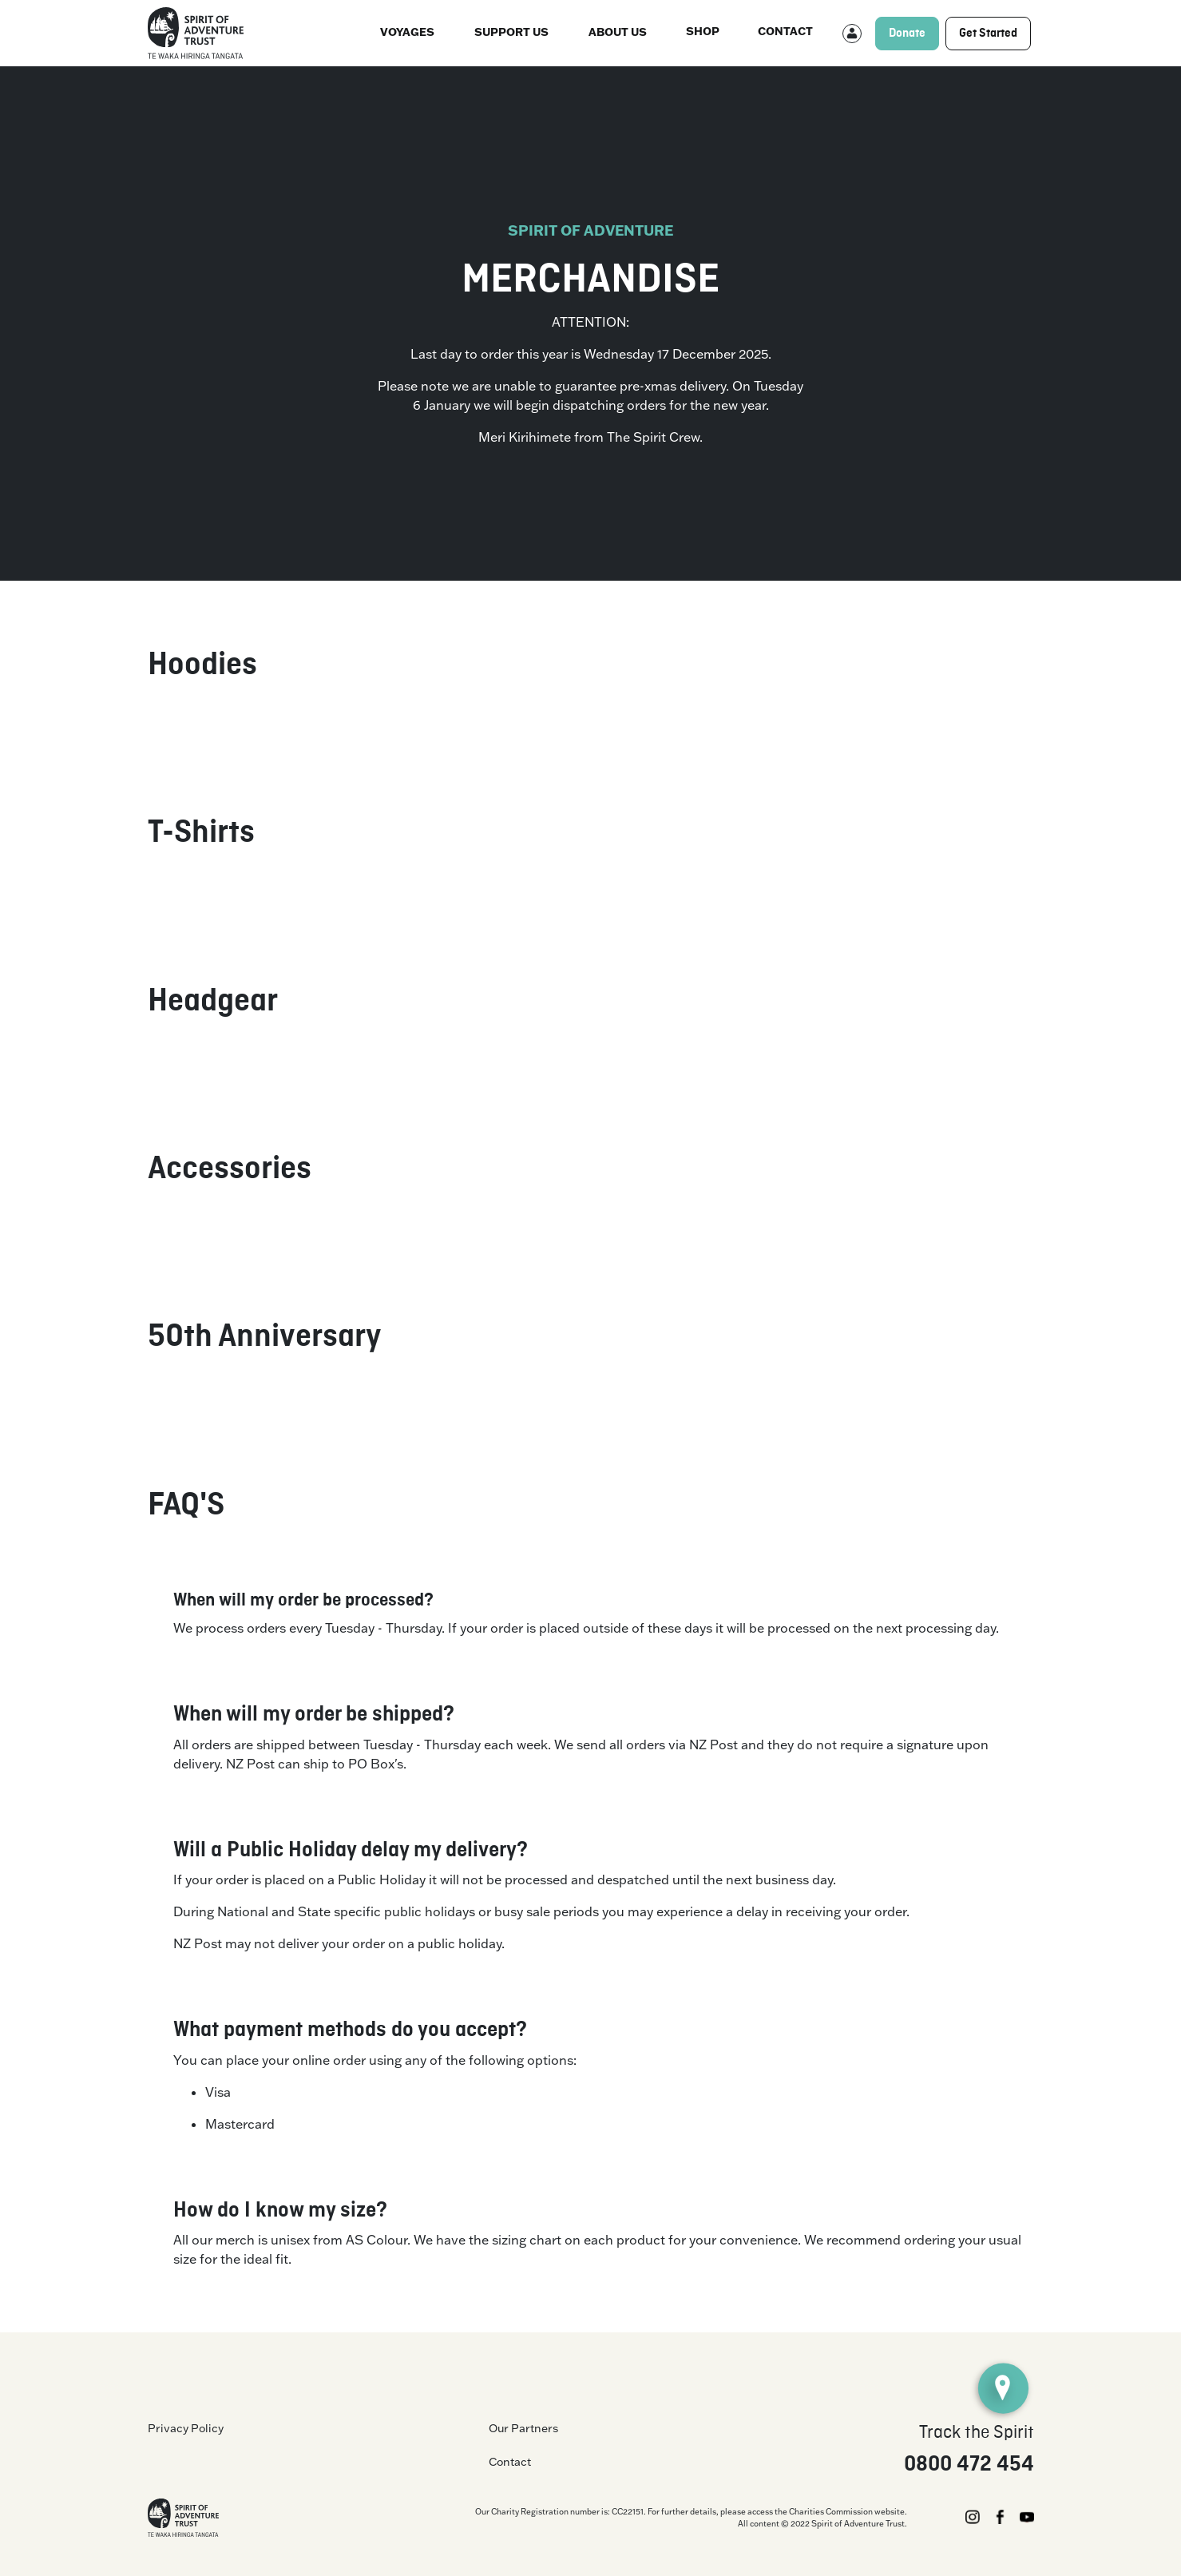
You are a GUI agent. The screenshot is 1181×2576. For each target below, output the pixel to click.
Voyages (407, 32)
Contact (785, 31)
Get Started (988, 33)
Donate (907, 33)
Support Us (511, 32)
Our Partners (523, 2428)
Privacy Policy (186, 2428)
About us (618, 32)
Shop (702, 31)
